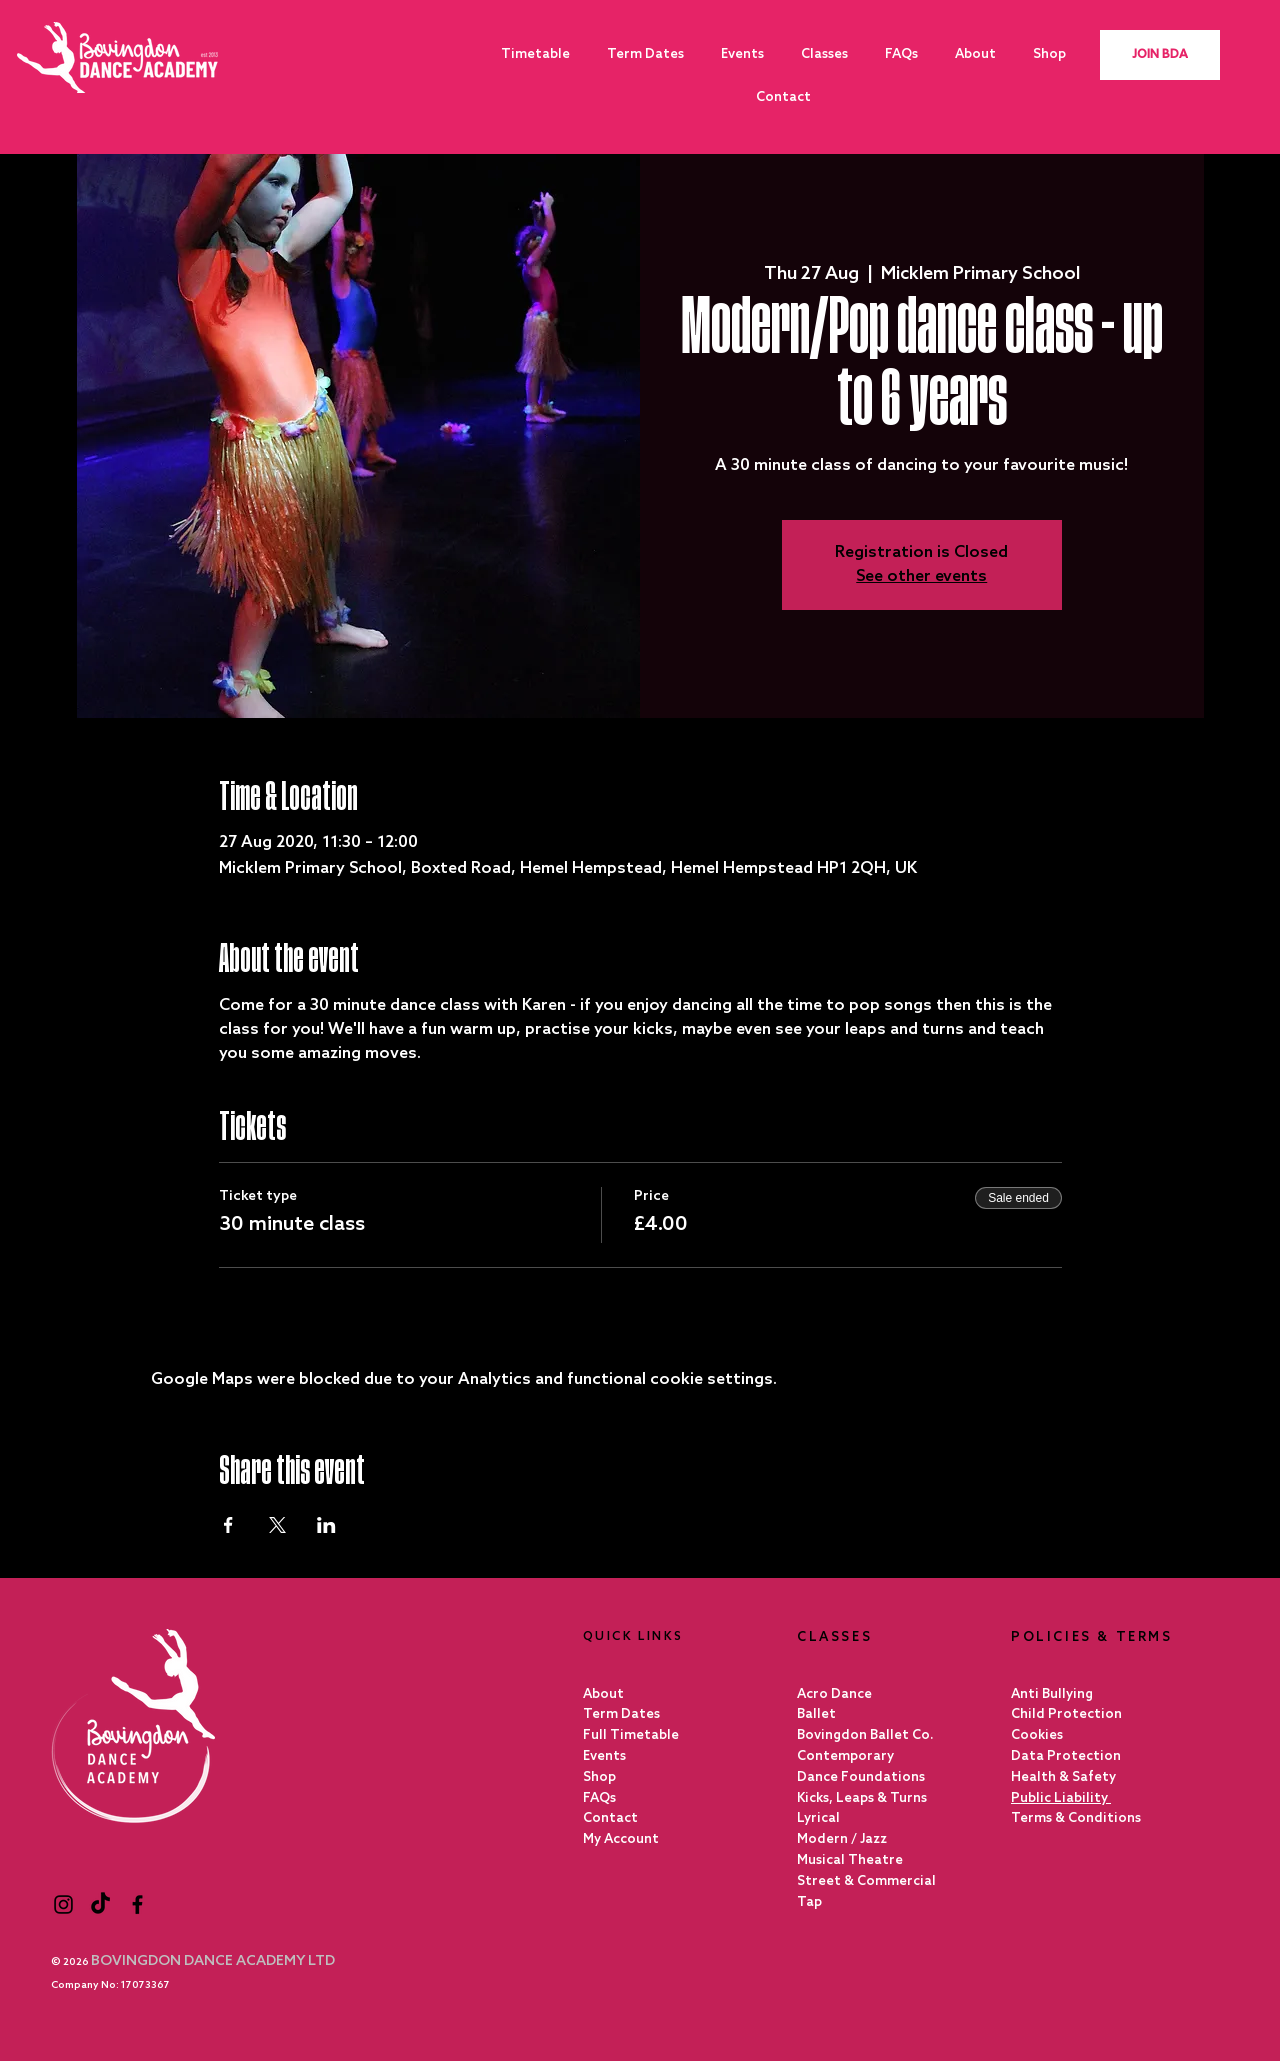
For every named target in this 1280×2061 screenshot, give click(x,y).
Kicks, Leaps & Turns (862, 1798)
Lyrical (818, 1818)
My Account (621, 1839)
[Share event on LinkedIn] (326, 1525)
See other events (921, 576)
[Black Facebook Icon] (137, 1904)
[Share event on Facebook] (228, 1525)
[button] (824, 54)
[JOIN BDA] (1160, 55)
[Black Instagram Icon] (63, 1904)
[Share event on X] (277, 1525)
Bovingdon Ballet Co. (865, 1735)
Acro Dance (834, 1694)
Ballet (816, 1714)
